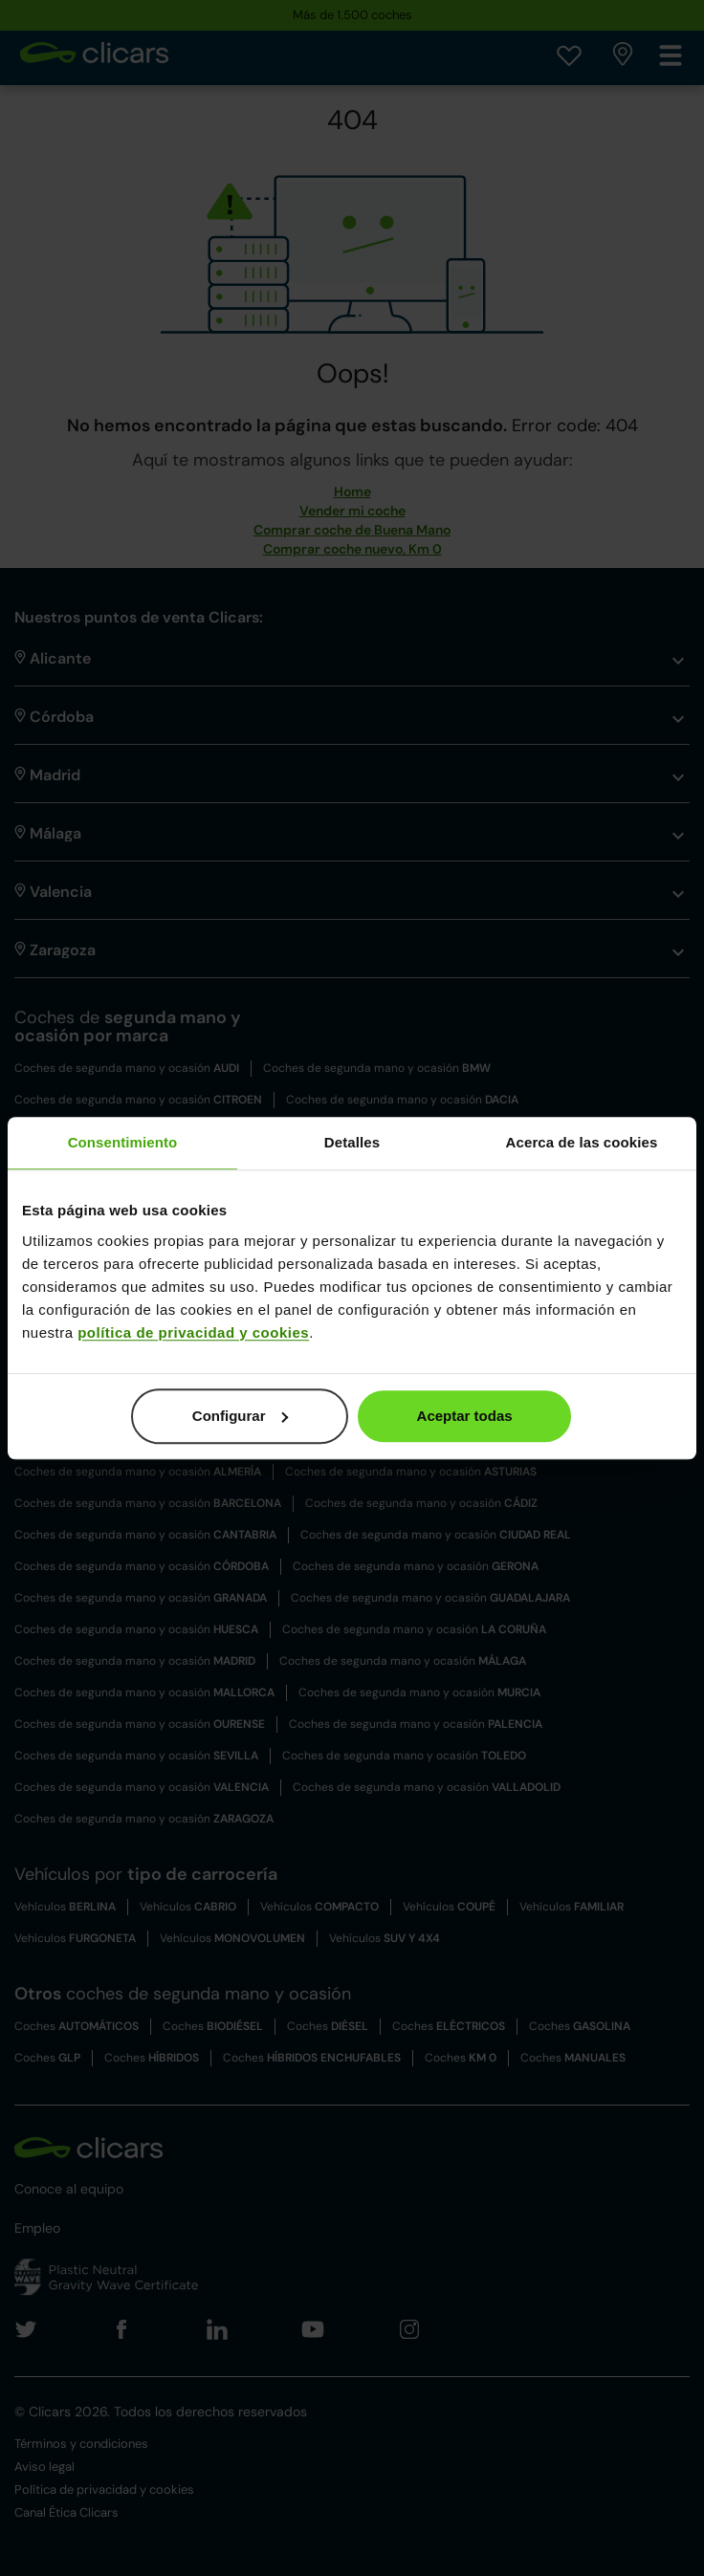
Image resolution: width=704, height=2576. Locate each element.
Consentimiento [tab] (123, 1142)
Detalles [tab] (352, 1142)
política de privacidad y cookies (193, 1332)
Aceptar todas (465, 1416)
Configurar (240, 1416)
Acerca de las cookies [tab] (582, 1142)
